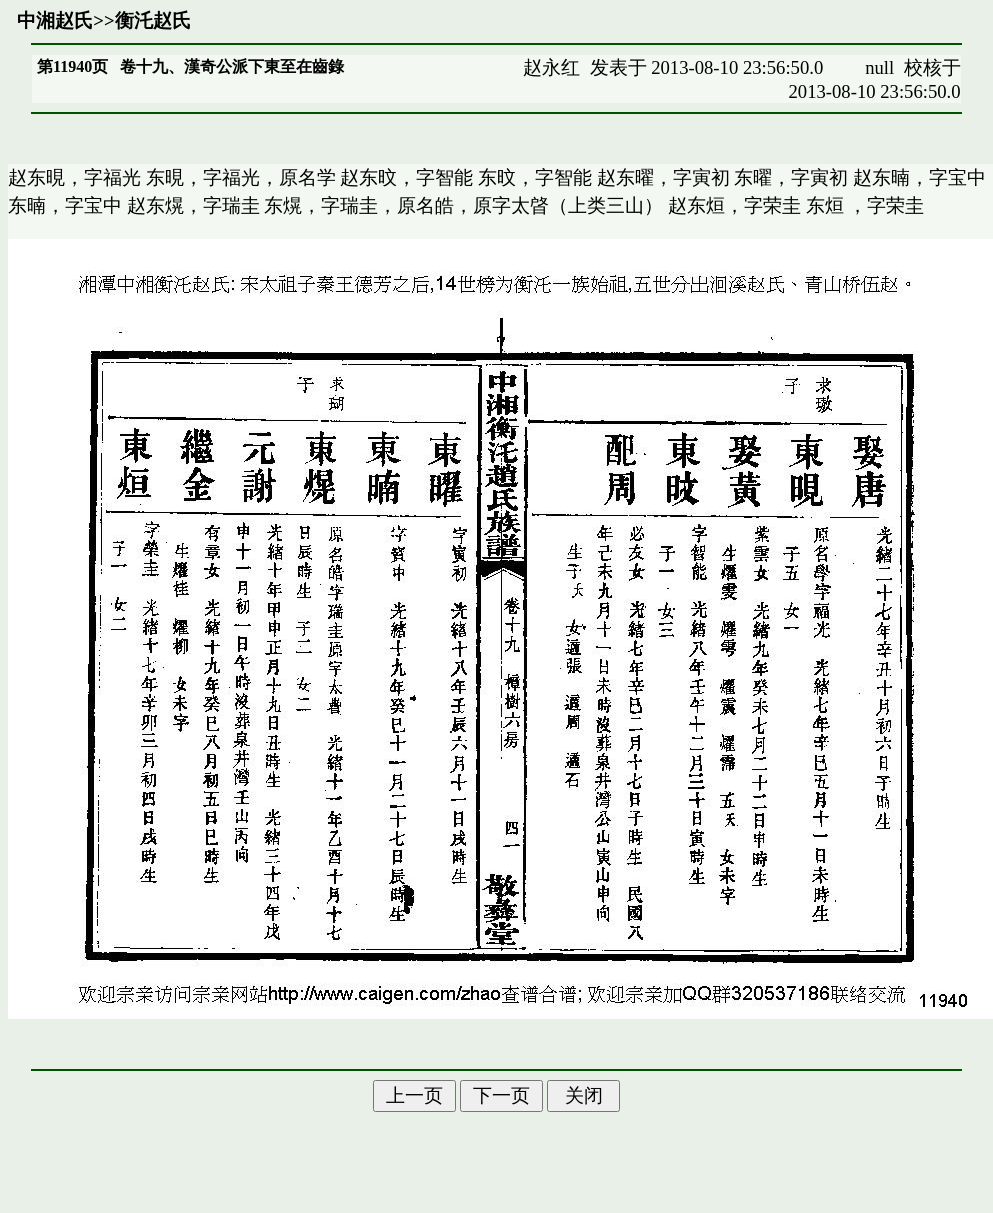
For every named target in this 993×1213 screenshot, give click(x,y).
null (879, 67)
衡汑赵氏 (153, 20)
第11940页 (72, 66)
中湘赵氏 (55, 20)
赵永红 (551, 67)
